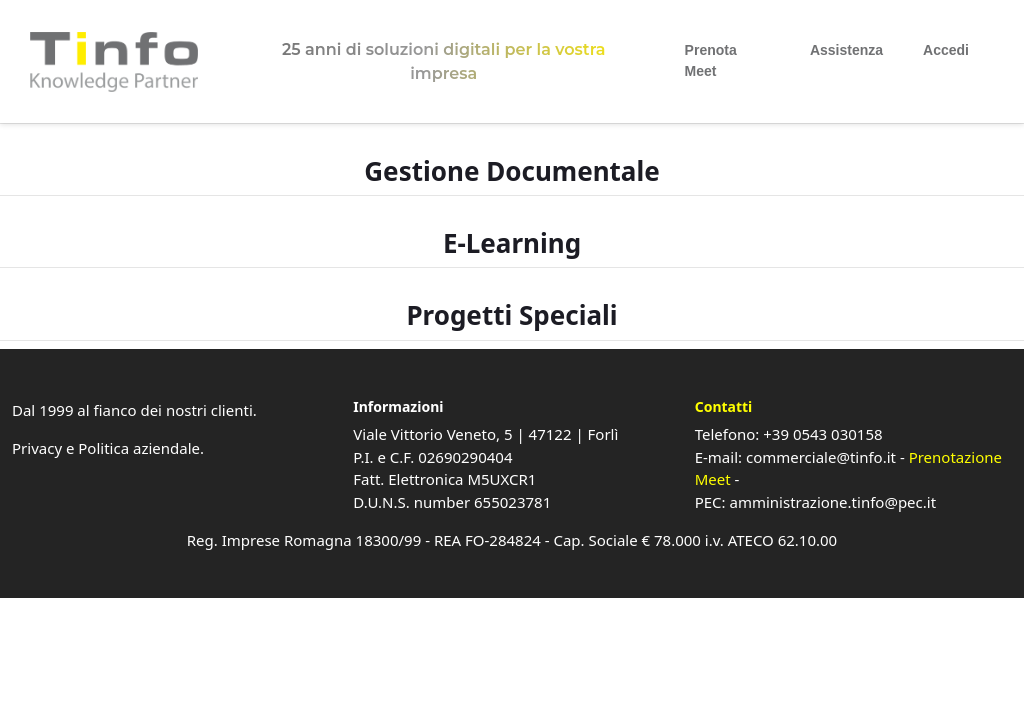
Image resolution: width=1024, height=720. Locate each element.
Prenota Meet (711, 60)
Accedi (946, 50)
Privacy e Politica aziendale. (108, 448)
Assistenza (846, 50)
